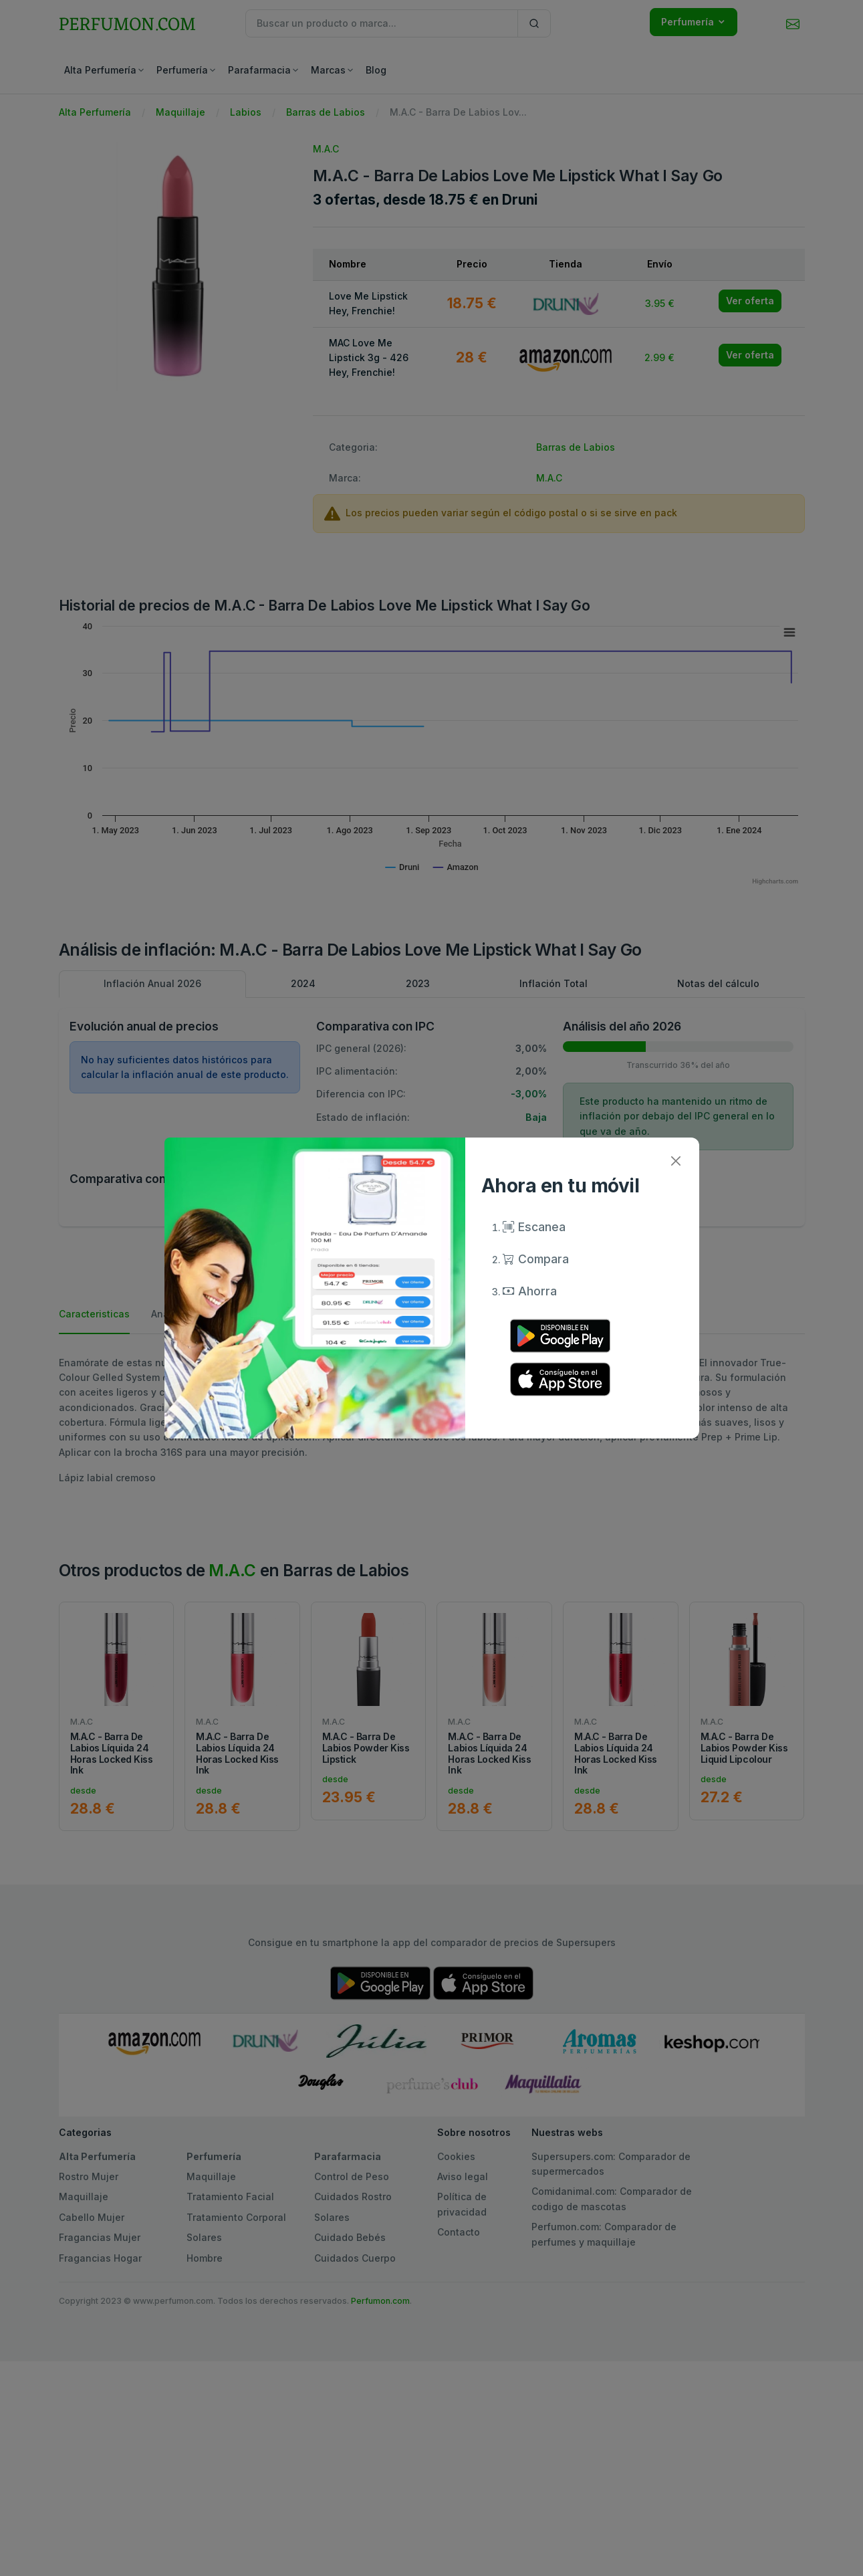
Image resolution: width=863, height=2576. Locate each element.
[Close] (676, 1161)
